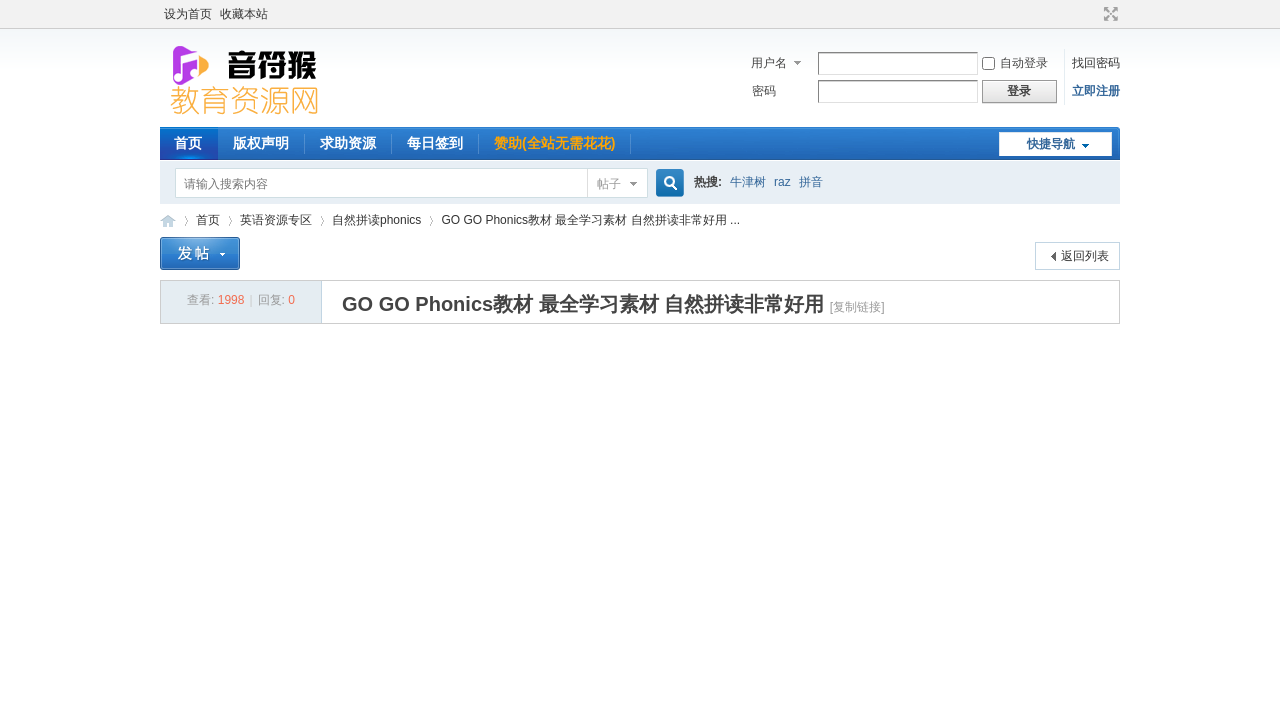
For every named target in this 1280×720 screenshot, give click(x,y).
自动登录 (1015, 63)
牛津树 (748, 182)
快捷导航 (1051, 144)
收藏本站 (244, 14)
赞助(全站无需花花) (554, 143)
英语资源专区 (276, 220)
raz (782, 182)
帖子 (609, 184)
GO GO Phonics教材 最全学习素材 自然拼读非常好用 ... (590, 220)
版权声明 (261, 143)
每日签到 (435, 143)
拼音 (811, 182)
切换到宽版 (1108, 14)
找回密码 (1096, 63)
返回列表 (1085, 256)
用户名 (769, 63)
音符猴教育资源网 (168, 220)
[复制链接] (857, 307)
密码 (764, 91)
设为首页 (188, 14)
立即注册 (1096, 91)
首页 (188, 143)
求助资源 (348, 143)
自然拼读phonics (376, 220)
